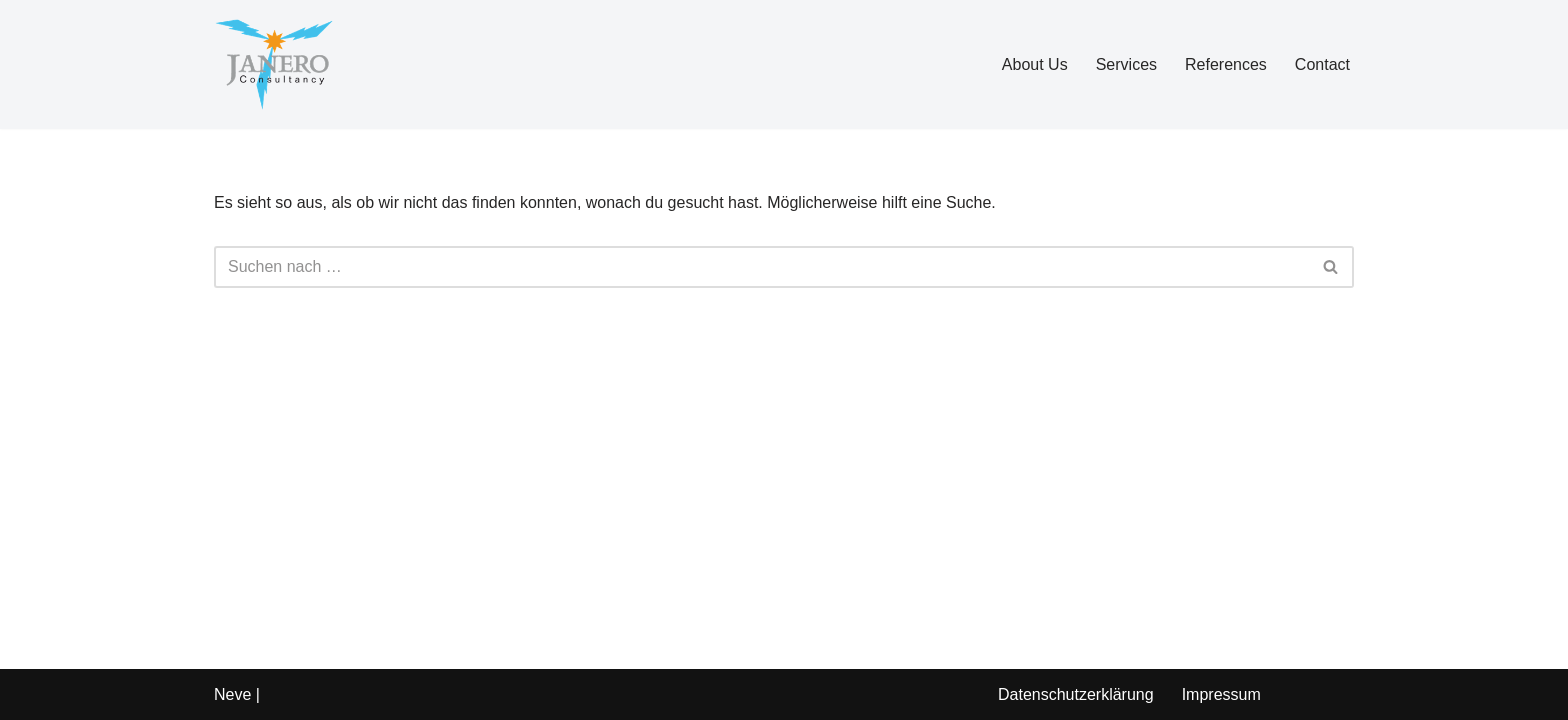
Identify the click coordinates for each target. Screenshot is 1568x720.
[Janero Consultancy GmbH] (274, 64)
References (1226, 64)
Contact (1322, 64)
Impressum (1221, 694)
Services (1126, 64)
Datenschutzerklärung (1076, 694)
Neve (232, 694)
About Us (1035, 64)
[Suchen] (761, 267)
